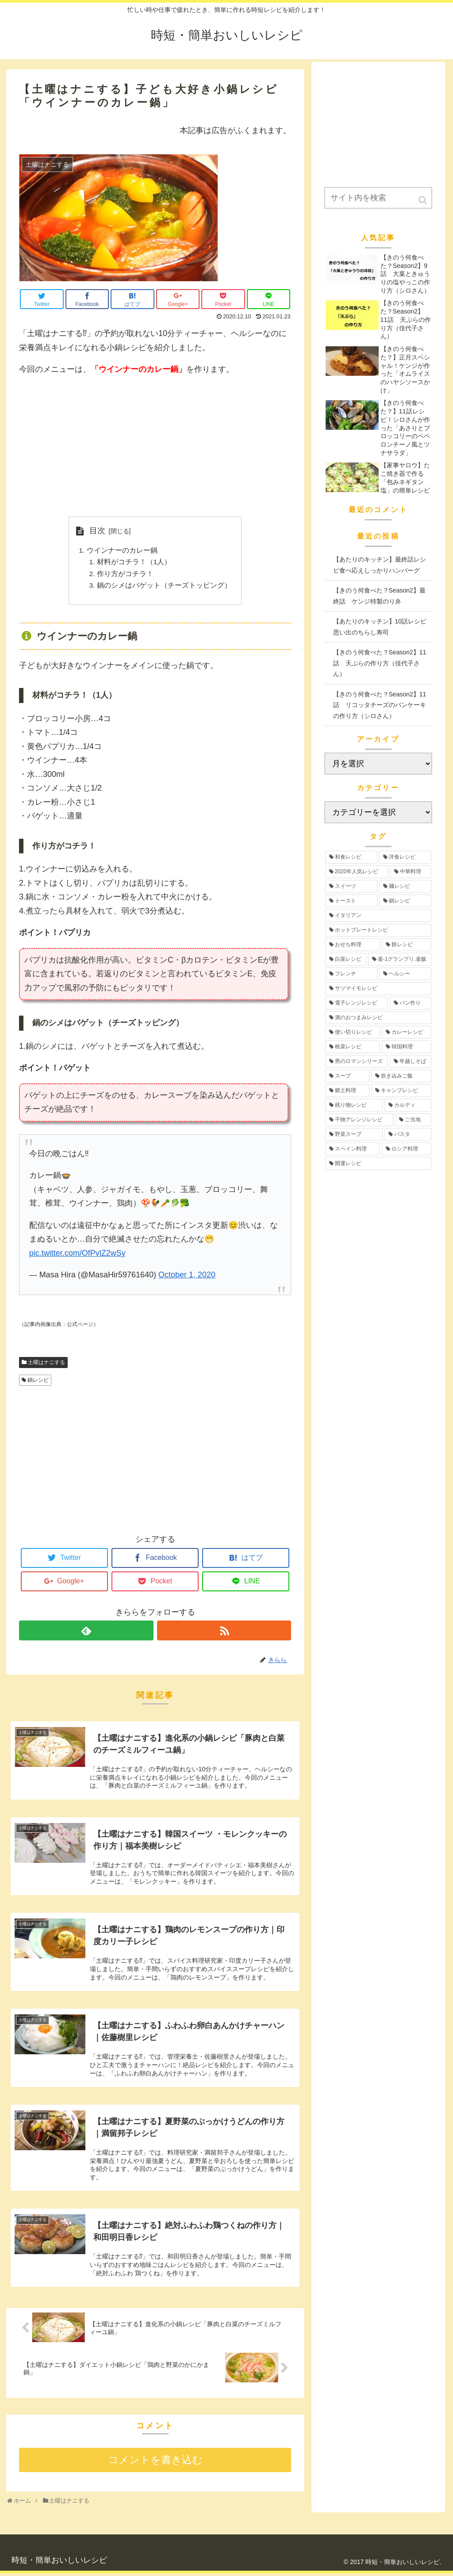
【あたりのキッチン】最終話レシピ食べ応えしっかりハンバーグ (379, 565)
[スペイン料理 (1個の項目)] (352, 1149)
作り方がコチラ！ (125, 575)
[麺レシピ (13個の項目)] (405, 886)
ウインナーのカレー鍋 (121, 551)
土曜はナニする (46, 1364)
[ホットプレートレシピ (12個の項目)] (378, 930)
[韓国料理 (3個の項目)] (406, 1046)
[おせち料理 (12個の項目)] (352, 944)
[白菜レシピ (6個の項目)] (345, 959)
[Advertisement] (155, 446)
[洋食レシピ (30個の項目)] (405, 857)
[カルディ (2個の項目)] (407, 1105)
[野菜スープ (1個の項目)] (354, 1134)
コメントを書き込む (155, 2462)
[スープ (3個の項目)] (347, 1076)
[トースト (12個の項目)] (351, 900)
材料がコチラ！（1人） (134, 563)
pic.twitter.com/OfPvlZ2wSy (77, 1255)
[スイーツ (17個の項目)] (351, 886)
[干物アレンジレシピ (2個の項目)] (359, 1119)
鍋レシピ (38, 1383)
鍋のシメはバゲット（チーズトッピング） (164, 587)
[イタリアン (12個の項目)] (378, 915)
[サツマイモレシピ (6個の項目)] (378, 988)
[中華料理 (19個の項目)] (410, 871)
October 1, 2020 (186, 1277)
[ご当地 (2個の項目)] (413, 1119)
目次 (97, 530)
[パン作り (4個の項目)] (410, 1003)
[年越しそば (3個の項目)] (410, 1061)
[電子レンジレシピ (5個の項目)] (356, 1003)
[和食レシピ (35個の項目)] (351, 857)
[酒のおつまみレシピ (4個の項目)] (378, 1017)
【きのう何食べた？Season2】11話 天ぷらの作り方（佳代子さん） (379, 663)
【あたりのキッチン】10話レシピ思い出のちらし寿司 (380, 627)
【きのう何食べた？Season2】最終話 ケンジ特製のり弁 (379, 596)
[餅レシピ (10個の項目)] (406, 944)
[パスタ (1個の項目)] (407, 1134)
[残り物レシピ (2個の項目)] (354, 1105)
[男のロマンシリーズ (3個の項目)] (356, 1061)
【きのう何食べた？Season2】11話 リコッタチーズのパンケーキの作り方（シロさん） (379, 705)
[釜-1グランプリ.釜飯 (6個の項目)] (399, 959)
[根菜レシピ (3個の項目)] (352, 1046)
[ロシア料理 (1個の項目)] (406, 1149)
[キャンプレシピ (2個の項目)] (401, 1090)
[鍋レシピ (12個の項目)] (405, 900)
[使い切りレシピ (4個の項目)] (352, 1032)
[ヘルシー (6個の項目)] (405, 973)
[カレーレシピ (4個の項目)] (406, 1032)
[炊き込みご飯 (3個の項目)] (401, 1076)
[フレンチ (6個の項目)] (351, 973)
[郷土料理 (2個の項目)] (347, 1090)
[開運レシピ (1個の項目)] (378, 1163)
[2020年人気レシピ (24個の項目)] (357, 871)
